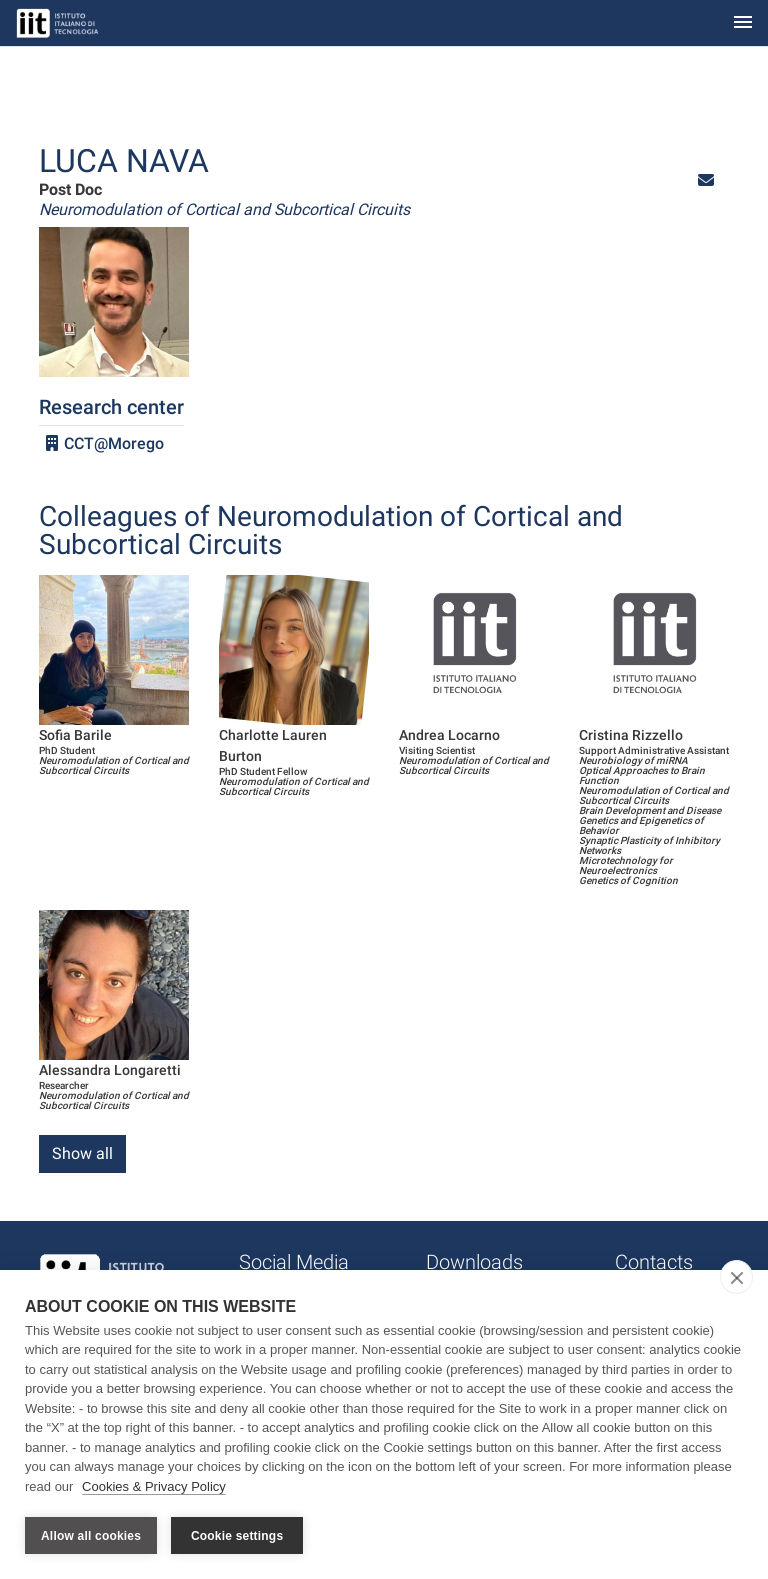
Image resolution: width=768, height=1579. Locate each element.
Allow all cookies (91, 1536)
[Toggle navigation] (743, 23)
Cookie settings (237, 1536)
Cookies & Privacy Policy (154, 1487)
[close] (736, 1278)
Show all (82, 1153)
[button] (706, 180)
